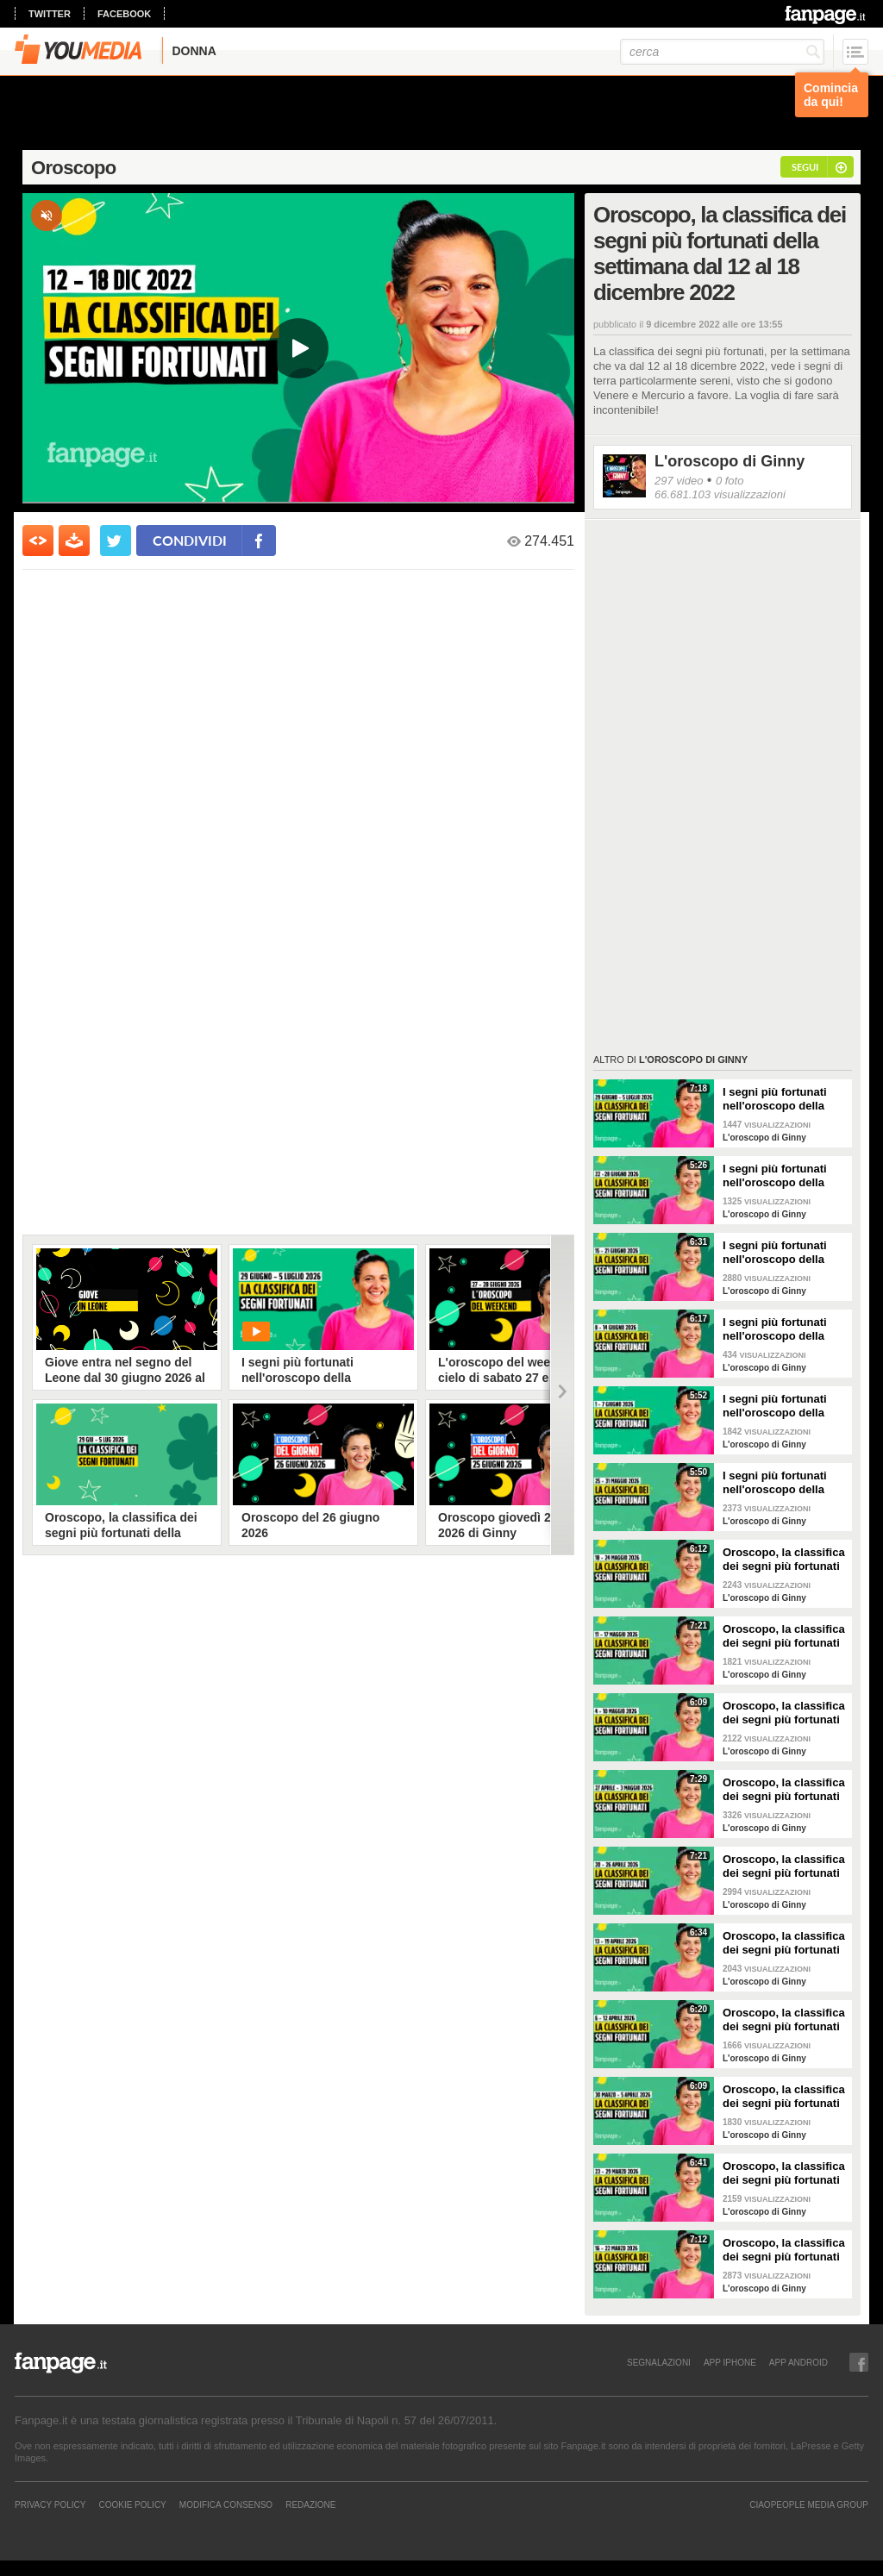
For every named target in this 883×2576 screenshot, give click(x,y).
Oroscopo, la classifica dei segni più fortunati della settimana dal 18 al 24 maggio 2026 (784, 1559)
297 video (678, 480)
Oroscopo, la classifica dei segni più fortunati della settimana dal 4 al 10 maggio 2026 (784, 1713)
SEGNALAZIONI (659, 2362)
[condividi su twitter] (115, 540)
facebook (124, 14)
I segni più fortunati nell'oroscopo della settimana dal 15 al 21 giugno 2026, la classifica (780, 1252)
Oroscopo (73, 167)
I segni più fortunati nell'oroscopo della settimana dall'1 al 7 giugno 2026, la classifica (775, 1406)
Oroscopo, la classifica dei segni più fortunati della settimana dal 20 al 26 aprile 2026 (784, 1866)
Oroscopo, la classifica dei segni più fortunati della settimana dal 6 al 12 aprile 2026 (784, 2020)
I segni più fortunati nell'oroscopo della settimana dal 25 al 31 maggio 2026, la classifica (780, 1483)
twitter (49, 14)
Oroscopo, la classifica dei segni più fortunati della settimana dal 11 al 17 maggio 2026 (784, 1636)
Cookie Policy (132, 2504)
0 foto (730, 480)
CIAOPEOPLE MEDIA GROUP (808, 2504)
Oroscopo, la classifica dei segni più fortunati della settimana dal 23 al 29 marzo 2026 (784, 2173)
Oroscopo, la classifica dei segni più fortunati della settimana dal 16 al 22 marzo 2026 (784, 2250)
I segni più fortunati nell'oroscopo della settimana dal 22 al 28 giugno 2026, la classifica (780, 1176)
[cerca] (722, 52)
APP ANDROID (798, 2362)
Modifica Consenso (225, 2504)
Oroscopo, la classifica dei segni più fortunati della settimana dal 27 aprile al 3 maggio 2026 (784, 1790)
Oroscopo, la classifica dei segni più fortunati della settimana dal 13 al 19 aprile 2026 (784, 1943)
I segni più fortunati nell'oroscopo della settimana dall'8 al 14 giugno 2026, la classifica (779, 1329)
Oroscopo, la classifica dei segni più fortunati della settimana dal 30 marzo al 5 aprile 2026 (784, 2096)
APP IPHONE (730, 2362)
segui (805, 166)
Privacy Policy (50, 2504)
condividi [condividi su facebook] (190, 540)
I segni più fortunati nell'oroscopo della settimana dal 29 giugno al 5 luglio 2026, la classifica (784, 1099)
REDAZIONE (310, 2504)
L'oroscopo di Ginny (729, 461)
